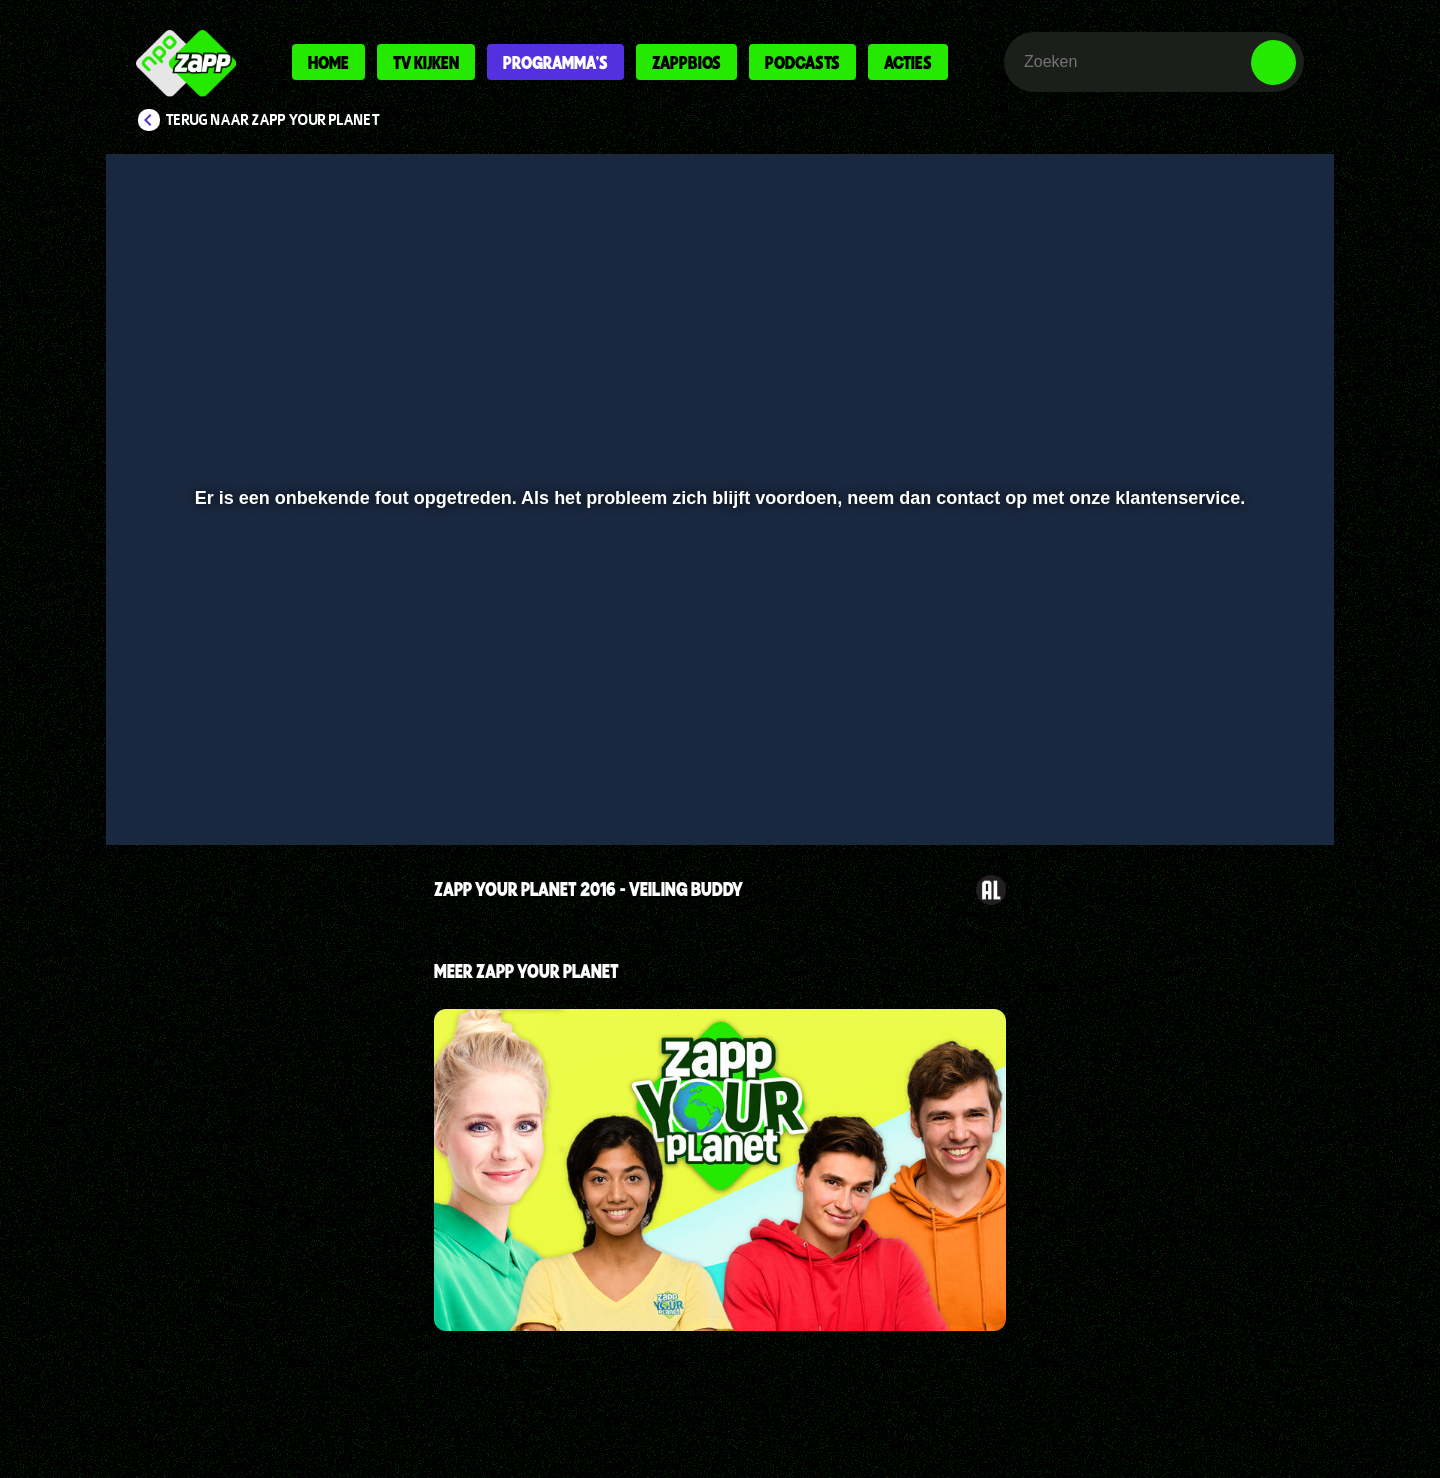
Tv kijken (426, 62)
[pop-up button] (1211, 777)
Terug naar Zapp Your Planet (273, 120)
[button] (186, 777)
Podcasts (802, 62)
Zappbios (686, 62)
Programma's (555, 62)
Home (328, 62)
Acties (908, 62)
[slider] (717, 735)
